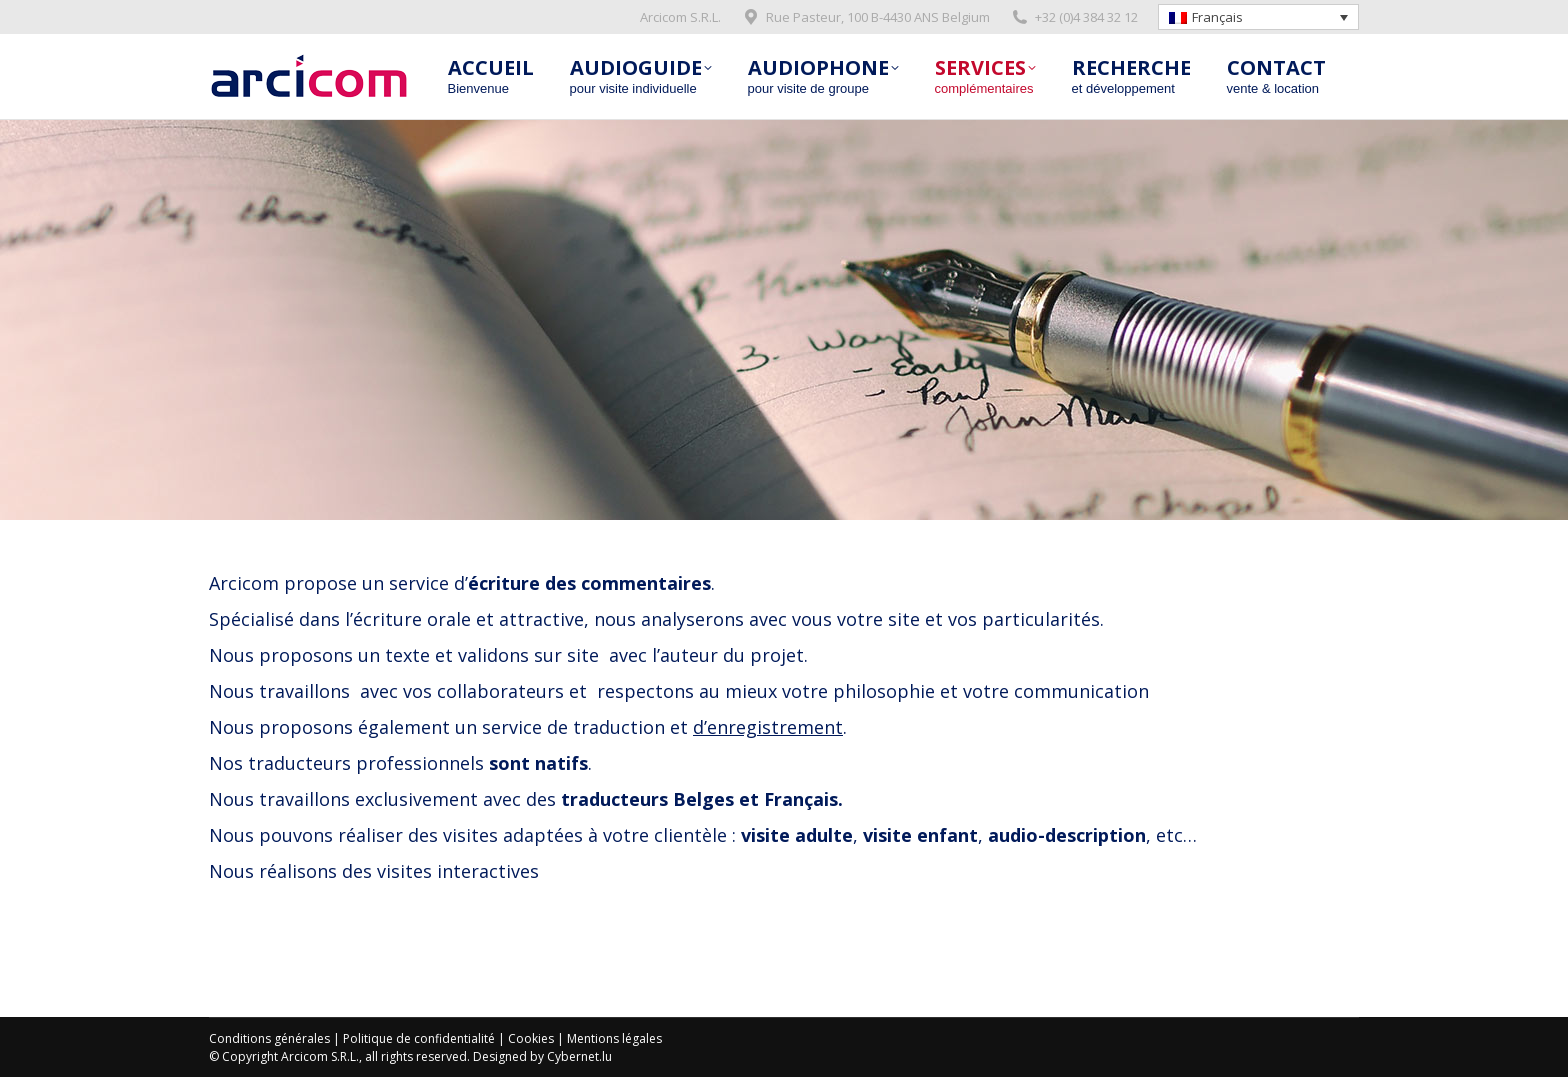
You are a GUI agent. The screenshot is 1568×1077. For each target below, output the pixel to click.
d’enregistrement (768, 727)
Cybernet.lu (579, 1056)
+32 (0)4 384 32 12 (1074, 17)
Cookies (531, 1038)
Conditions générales (269, 1038)
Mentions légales (614, 1038)
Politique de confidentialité (419, 1038)
